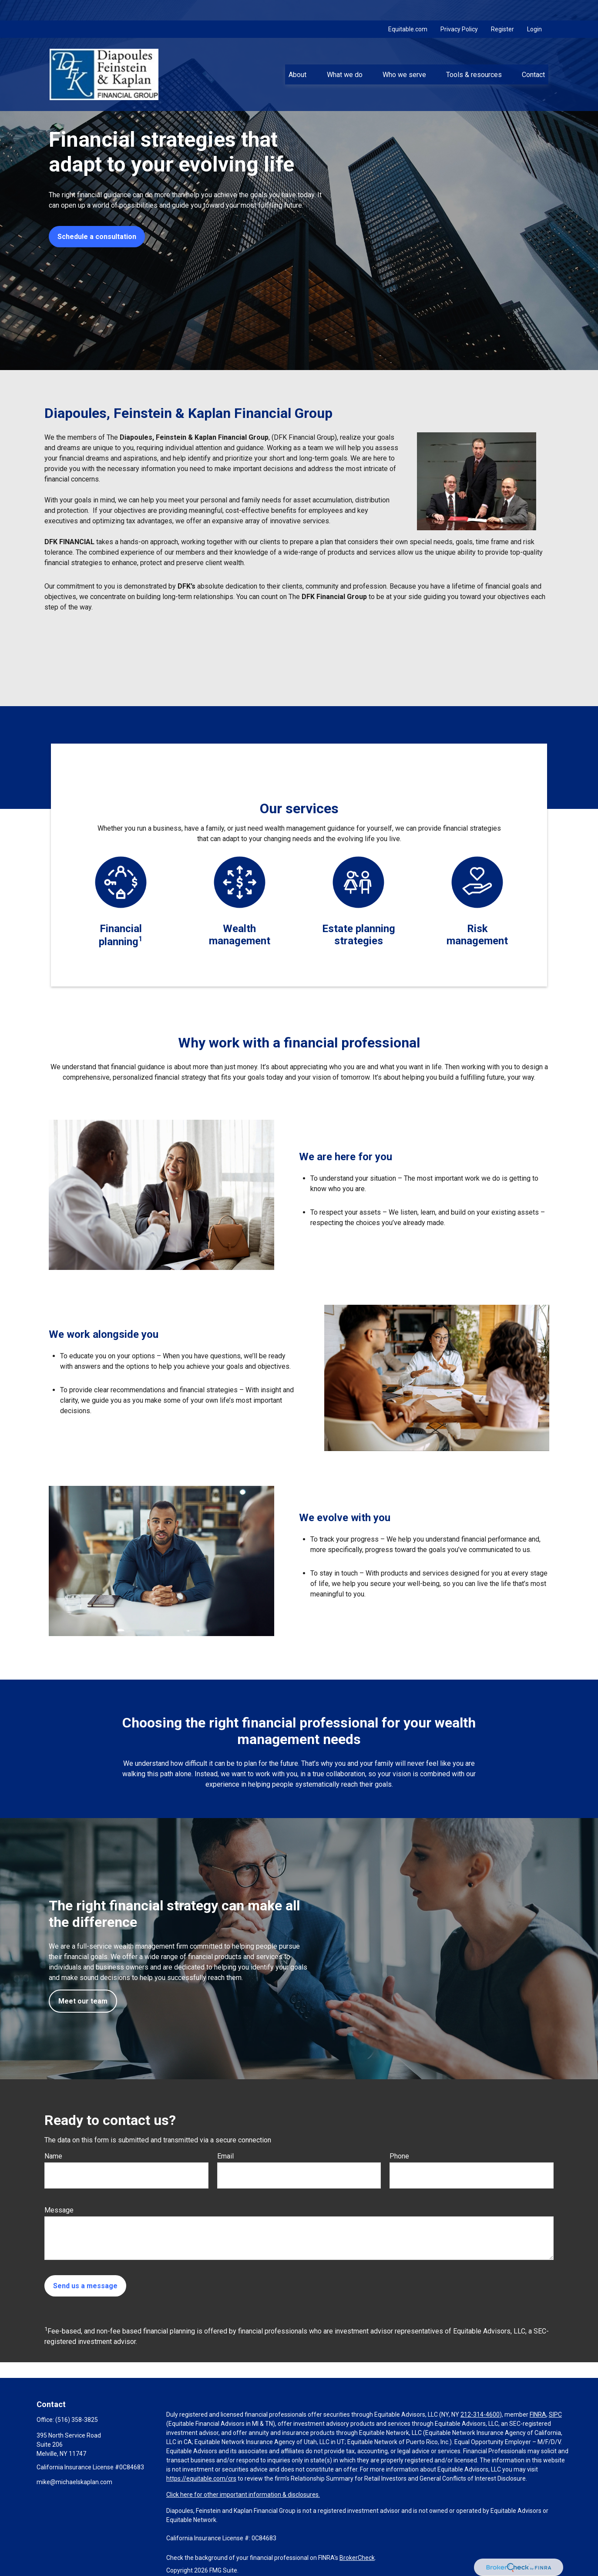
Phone (399, 2156)
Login (534, 8)
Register (502, 8)
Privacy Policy (459, 8)
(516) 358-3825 (76, 2419)
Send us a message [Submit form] (85, 2286)
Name (53, 2156)
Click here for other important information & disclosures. (243, 2494)
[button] (297, 54)
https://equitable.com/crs (201, 2478)
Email (225, 2156)
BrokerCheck (357, 2557)
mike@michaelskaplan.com (74, 2481)
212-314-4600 (480, 2414)
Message (59, 2210)
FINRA (538, 2414)
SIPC (555, 2414)
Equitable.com (407, 8)
